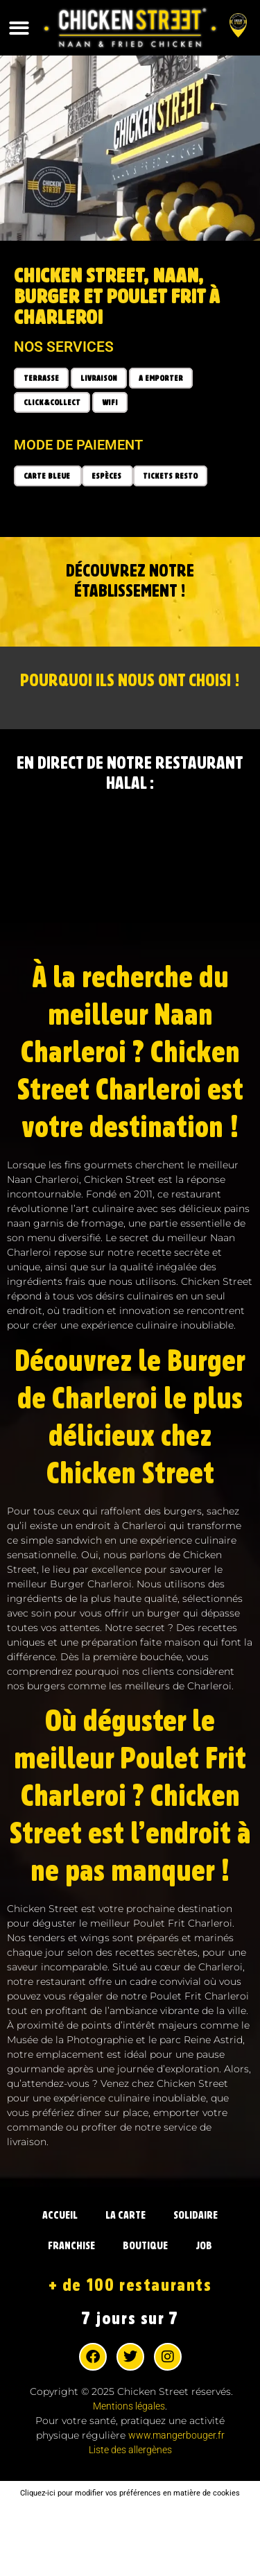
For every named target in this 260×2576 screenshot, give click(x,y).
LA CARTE (125, 2215)
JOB (204, 2245)
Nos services (64, 347)
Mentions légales (129, 2406)
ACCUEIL (60, 2215)
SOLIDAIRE (195, 2215)
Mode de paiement (78, 444)
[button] (19, 28)
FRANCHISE (71, 2245)
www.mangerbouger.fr (176, 2435)
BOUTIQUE (145, 2245)
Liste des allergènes (130, 2449)
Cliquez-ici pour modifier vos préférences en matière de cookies (130, 2493)
